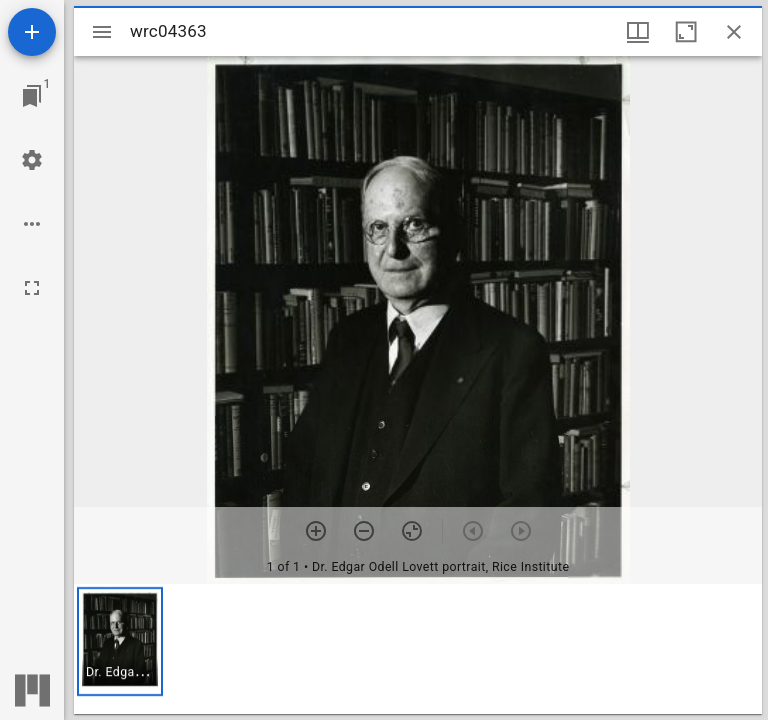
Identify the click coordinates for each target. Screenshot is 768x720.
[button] (120, 641)
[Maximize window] (686, 32)
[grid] (418, 649)
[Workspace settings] (32, 160)
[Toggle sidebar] (102, 32)
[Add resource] (32, 32)
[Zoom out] (364, 531)
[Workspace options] (32, 224)
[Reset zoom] (412, 531)
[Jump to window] (32, 96)
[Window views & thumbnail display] (638, 32)
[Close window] (734, 32)
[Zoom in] (316, 531)
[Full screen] (32, 288)
